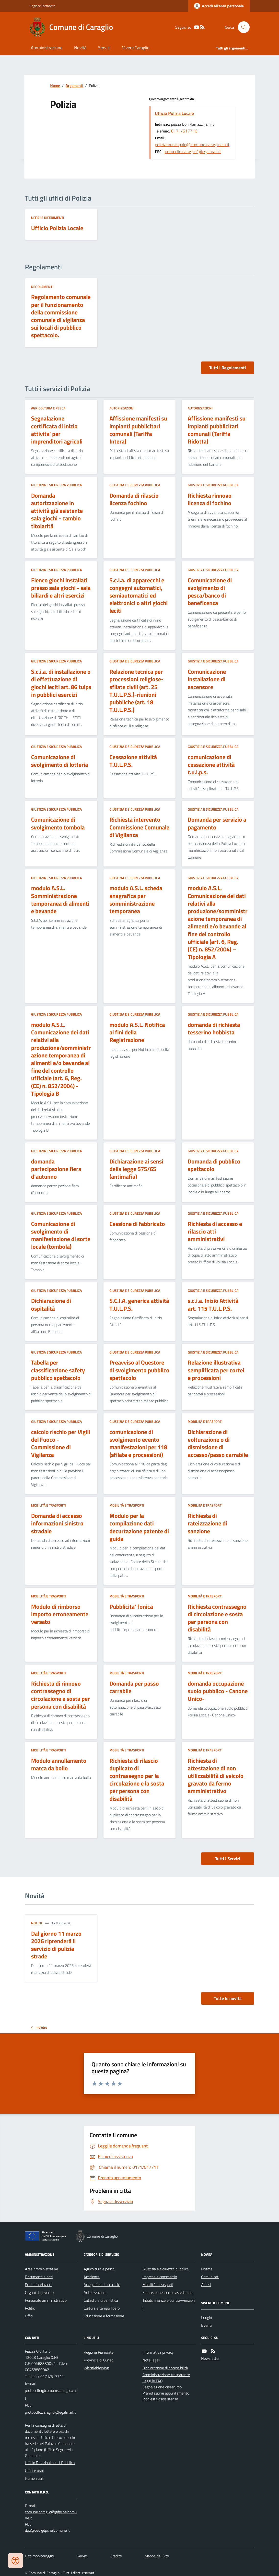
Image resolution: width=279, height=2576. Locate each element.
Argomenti (74, 85)
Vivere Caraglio (136, 47)
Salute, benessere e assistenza (167, 2292)
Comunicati (210, 2277)
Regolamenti (42, 286)
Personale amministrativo (46, 2300)
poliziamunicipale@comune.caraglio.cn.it (192, 144)
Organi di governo (39, 2292)
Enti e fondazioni (38, 2285)
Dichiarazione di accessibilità (165, 2368)
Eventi (206, 2325)
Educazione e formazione (104, 2316)
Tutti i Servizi (227, 1858)
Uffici (29, 2316)
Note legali (151, 2360)
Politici (30, 2308)
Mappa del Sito (157, 2556)
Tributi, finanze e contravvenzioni (168, 2304)
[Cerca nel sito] (242, 27)
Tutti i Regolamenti (227, 367)
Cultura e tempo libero (102, 2308)
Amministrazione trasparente (166, 2375)
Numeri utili (34, 2478)
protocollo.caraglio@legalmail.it (192, 151)
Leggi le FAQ (152, 2381)
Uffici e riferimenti (47, 217)
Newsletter (210, 2358)
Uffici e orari (34, 2470)
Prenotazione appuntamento (165, 2393)
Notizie (37, 1923)
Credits (116, 2556)
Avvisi (206, 2285)
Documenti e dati (39, 2277)
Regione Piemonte (42, 5)
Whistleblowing (96, 2368)
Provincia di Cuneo (98, 2360)
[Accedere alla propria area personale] (219, 6)
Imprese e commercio (159, 2277)
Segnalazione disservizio (162, 2387)
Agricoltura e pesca (48, 408)
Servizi (104, 47)
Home (55, 85)
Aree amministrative (41, 2269)
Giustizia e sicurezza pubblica (56, 485)
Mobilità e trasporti (205, 1421)
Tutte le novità (228, 1998)
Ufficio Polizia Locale (174, 113)
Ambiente (92, 2277)
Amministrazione (46, 47)
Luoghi (206, 2317)
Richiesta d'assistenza (160, 2399)
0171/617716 (184, 131)
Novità (80, 47)
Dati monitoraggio (39, 2556)
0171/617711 (52, 2376)
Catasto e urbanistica (101, 2300)
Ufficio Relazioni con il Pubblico (50, 2463)
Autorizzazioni (121, 408)
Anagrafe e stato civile (102, 2285)
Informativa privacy (158, 2352)
